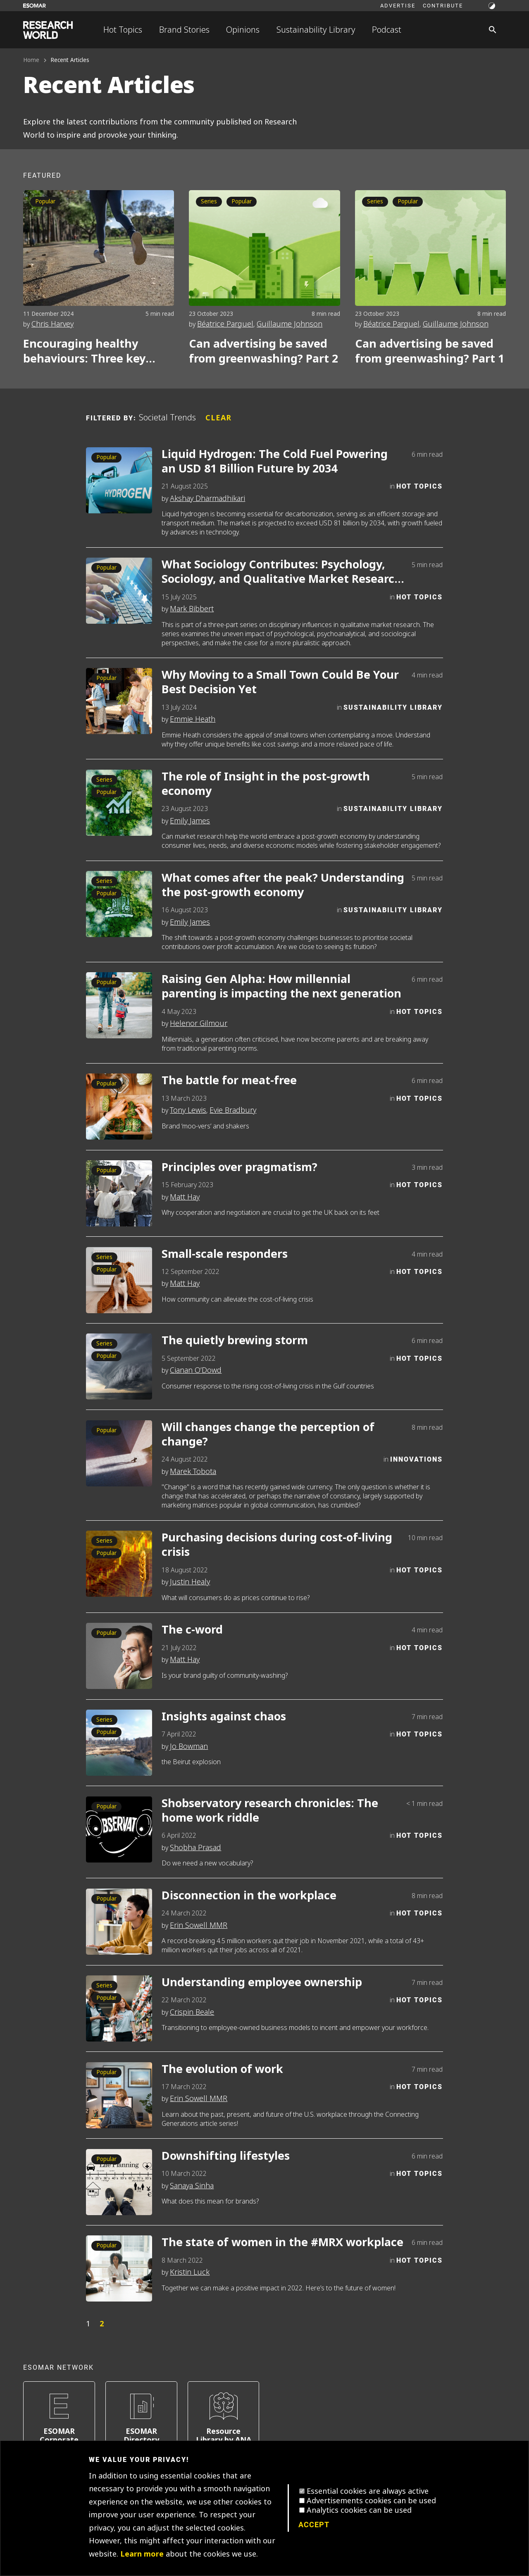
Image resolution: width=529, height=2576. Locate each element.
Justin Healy (190, 1582)
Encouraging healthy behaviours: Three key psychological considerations (84, 351)
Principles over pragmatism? (239, 1167)
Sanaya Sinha (192, 2185)
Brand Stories (184, 30)
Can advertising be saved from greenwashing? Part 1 (429, 351)
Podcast (386, 30)
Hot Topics (122, 30)
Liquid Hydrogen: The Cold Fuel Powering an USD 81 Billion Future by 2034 (275, 461)
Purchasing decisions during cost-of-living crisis (277, 1545)
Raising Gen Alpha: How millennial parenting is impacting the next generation (281, 986)
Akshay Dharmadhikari (207, 498)
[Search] (492, 29)
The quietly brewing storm (235, 1340)
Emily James (190, 821)
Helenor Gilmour (198, 1023)
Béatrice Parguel (225, 324)
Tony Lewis (188, 1110)
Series (209, 201)
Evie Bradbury (233, 1110)
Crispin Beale (192, 2012)
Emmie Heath (192, 719)
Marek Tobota (193, 1471)
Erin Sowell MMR (198, 1925)
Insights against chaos (224, 1717)
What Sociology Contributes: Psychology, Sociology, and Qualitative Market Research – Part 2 (282, 572)
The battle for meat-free (229, 1080)
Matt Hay (185, 1197)
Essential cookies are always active (368, 2491)
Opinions (243, 30)
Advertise (397, 5)
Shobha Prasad (195, 1847)
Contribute (443, 5)
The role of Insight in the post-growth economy (266, 784)
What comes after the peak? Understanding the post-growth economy (283, 885)
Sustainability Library (315, 30)
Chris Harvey (52, 324)
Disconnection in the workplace (249, 1896)
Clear (218, 418)
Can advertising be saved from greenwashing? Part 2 (263, 351)
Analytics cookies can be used (359, 2510)
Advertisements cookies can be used (371, 2500)
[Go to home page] (48, 30)
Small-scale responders (225, 1254)
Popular (45, 201)
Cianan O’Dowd (196, 1370)
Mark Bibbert (192, 608)
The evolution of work (222, 2069)
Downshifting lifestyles (226, 2156)
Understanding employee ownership (262, 1982)
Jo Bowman (189, 1746)
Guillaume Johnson (289, 324)
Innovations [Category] (416, 1459)
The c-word (192, 1630)
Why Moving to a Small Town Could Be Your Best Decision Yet (280, 682)
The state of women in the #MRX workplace (282, 2242)
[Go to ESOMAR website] (34, 5)
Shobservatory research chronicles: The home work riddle (270, 1810)
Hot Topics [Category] (419, 486)
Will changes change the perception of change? (268, 1434)
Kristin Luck (190, 2272)
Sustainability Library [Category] (393, 707)
